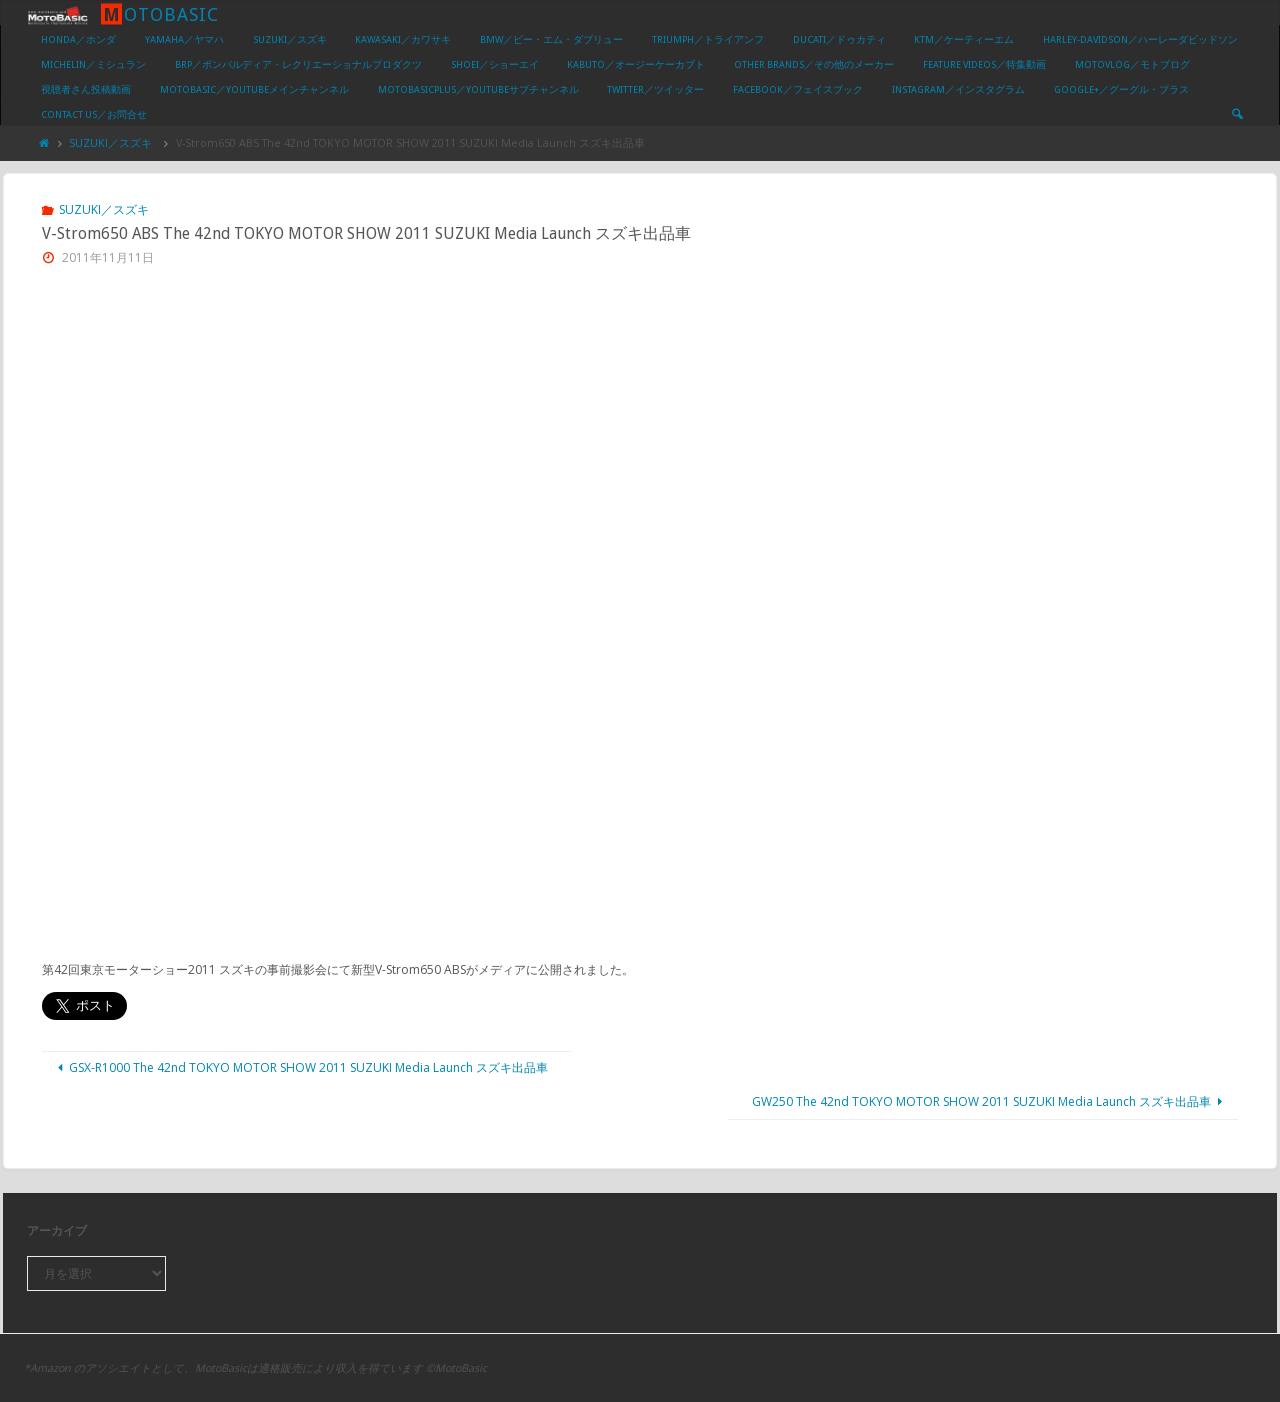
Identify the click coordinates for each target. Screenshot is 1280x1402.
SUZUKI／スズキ (110, 142)
